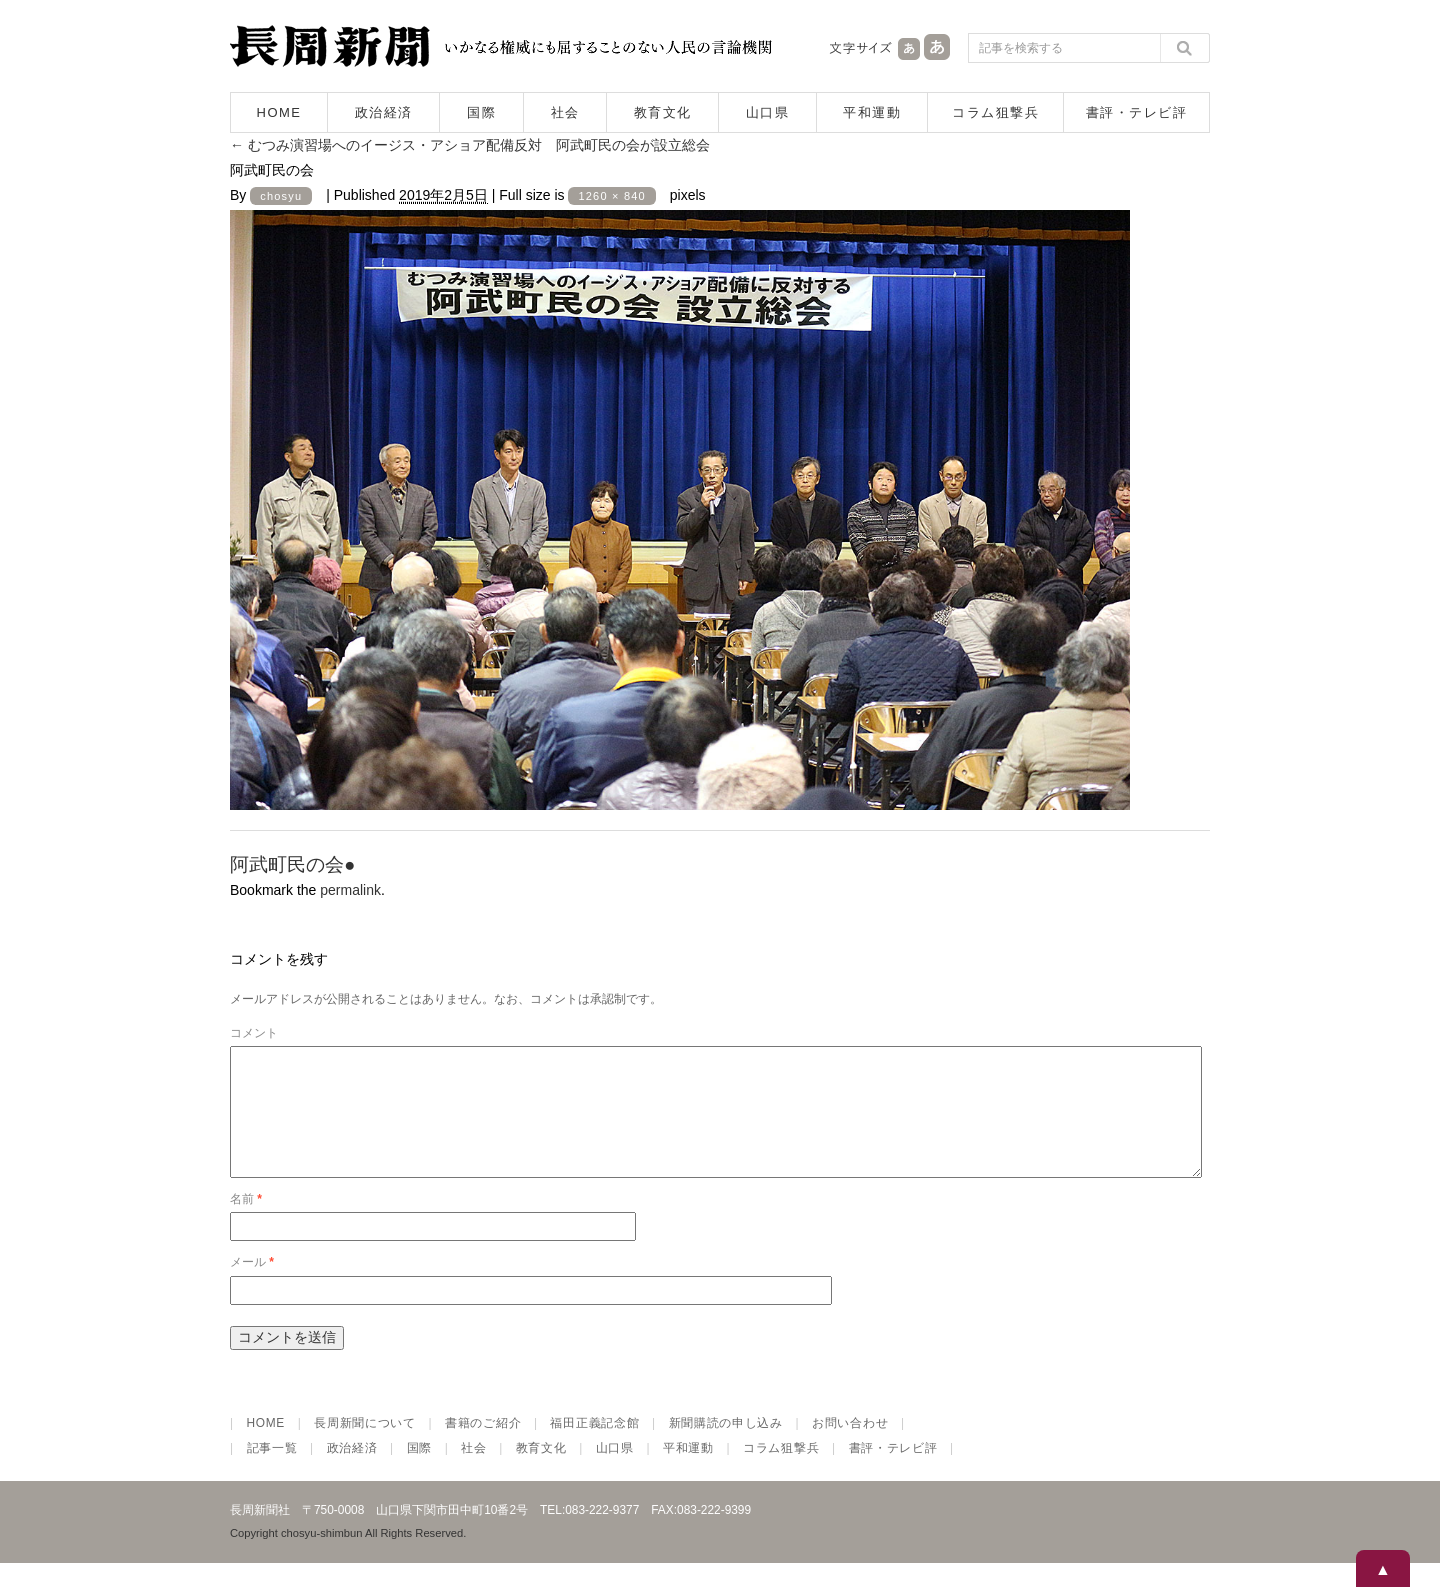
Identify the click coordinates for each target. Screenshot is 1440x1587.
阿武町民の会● (292, 864)
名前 (246, 1223)
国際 (481, 112)
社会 (565, 112)
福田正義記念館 (594, 1447)
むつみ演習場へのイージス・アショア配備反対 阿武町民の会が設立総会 (470, 145)
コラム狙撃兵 (995, 112)
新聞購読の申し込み (726, 1447)
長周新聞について (365, 1447)
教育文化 (663, 112)
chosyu (281, 196)
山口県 (768, 112)
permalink (350, 890)
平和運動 (872, 112)
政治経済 (384, 112)
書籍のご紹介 (483, 1447)
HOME (279, 112)
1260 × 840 (611, 196)
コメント (254, 1033)
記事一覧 (272, 1472)
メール (252, 1286)
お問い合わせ (850, 1447)
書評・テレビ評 (1137, 112)
